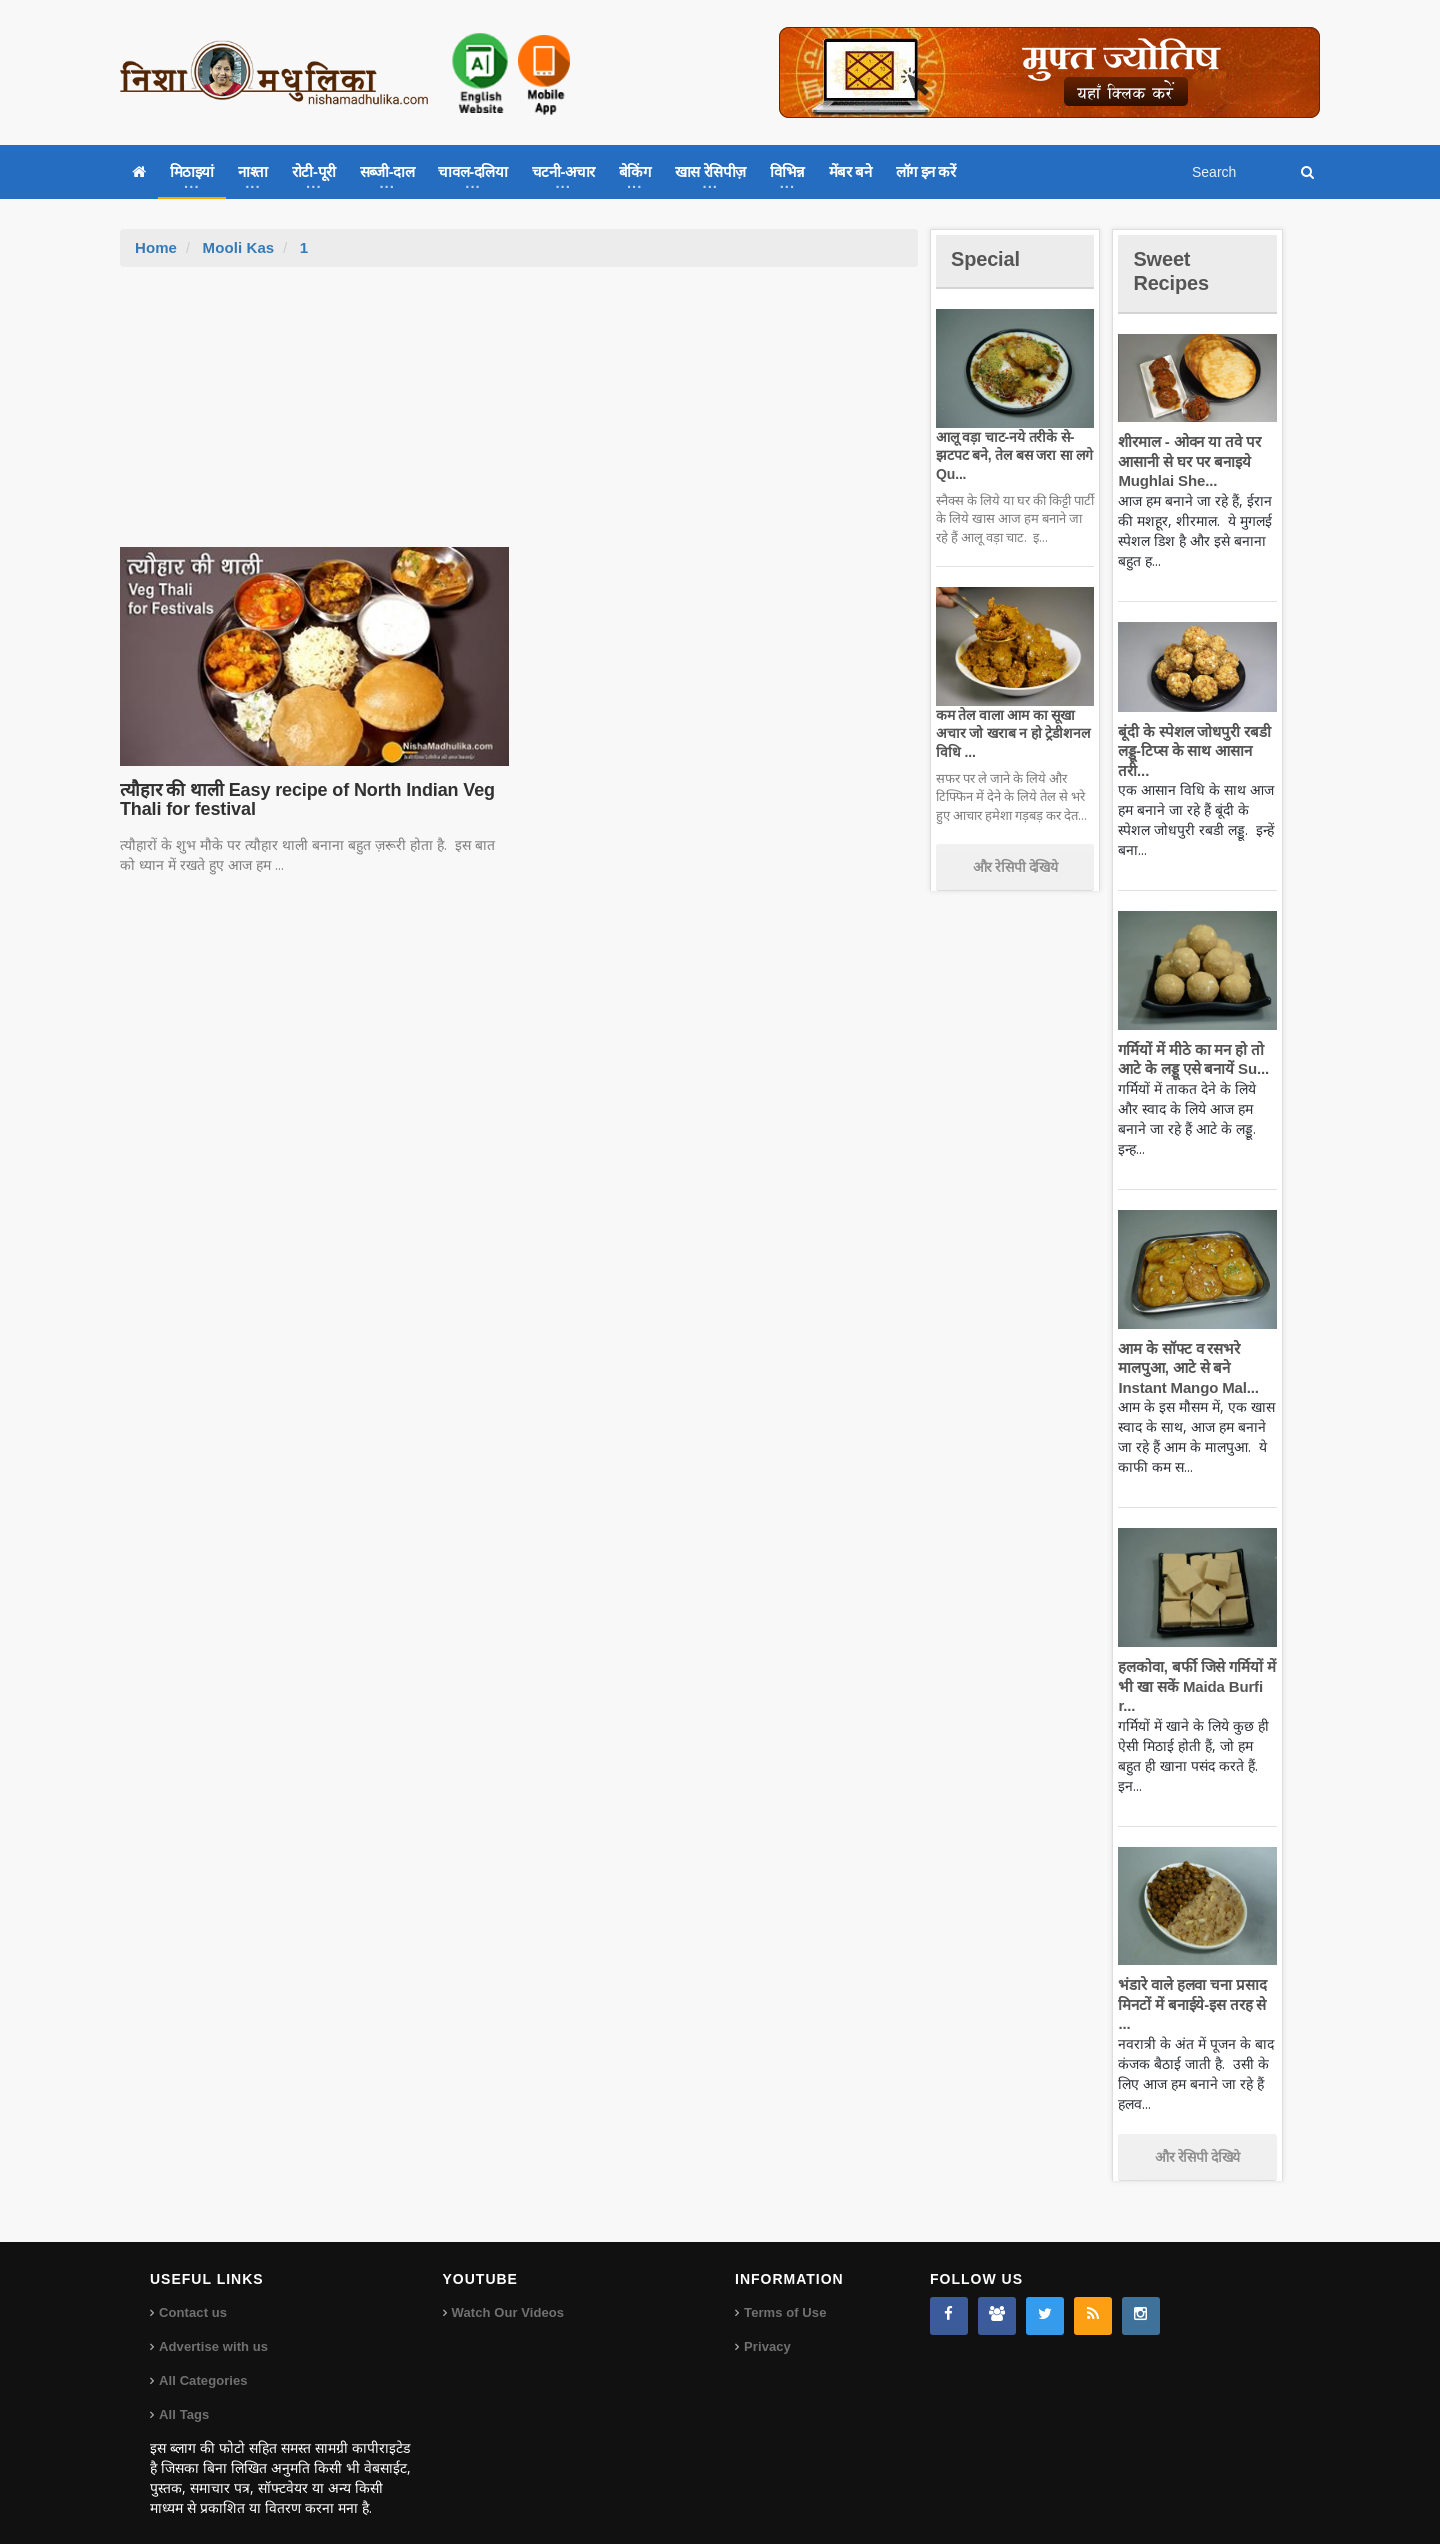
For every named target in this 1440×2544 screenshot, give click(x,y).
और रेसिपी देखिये (1015, 867)
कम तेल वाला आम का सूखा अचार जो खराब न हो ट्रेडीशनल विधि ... (1010, 733)
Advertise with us (213, 2327)
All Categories (202, 2361)
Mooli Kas (237, 247)
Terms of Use (784, 2293)
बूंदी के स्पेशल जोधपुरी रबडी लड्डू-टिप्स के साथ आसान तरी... (1191, 751)
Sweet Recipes (1174, 270)
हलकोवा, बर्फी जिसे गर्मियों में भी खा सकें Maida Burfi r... (1194, 1686)
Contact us (192, 2293)
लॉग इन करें (926, 171)
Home (156, 247)
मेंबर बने (850, 171)
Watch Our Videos (507, 2293)
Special (988, 258)
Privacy (767, 2327)
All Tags (184, 2395)
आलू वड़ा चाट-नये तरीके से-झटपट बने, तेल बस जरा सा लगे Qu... (1011, 455)
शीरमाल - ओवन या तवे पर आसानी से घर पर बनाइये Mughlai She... (1187, 461)
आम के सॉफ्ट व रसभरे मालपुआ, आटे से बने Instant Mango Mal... (1185, 1368)
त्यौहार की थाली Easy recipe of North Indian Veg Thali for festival (302, 800)
